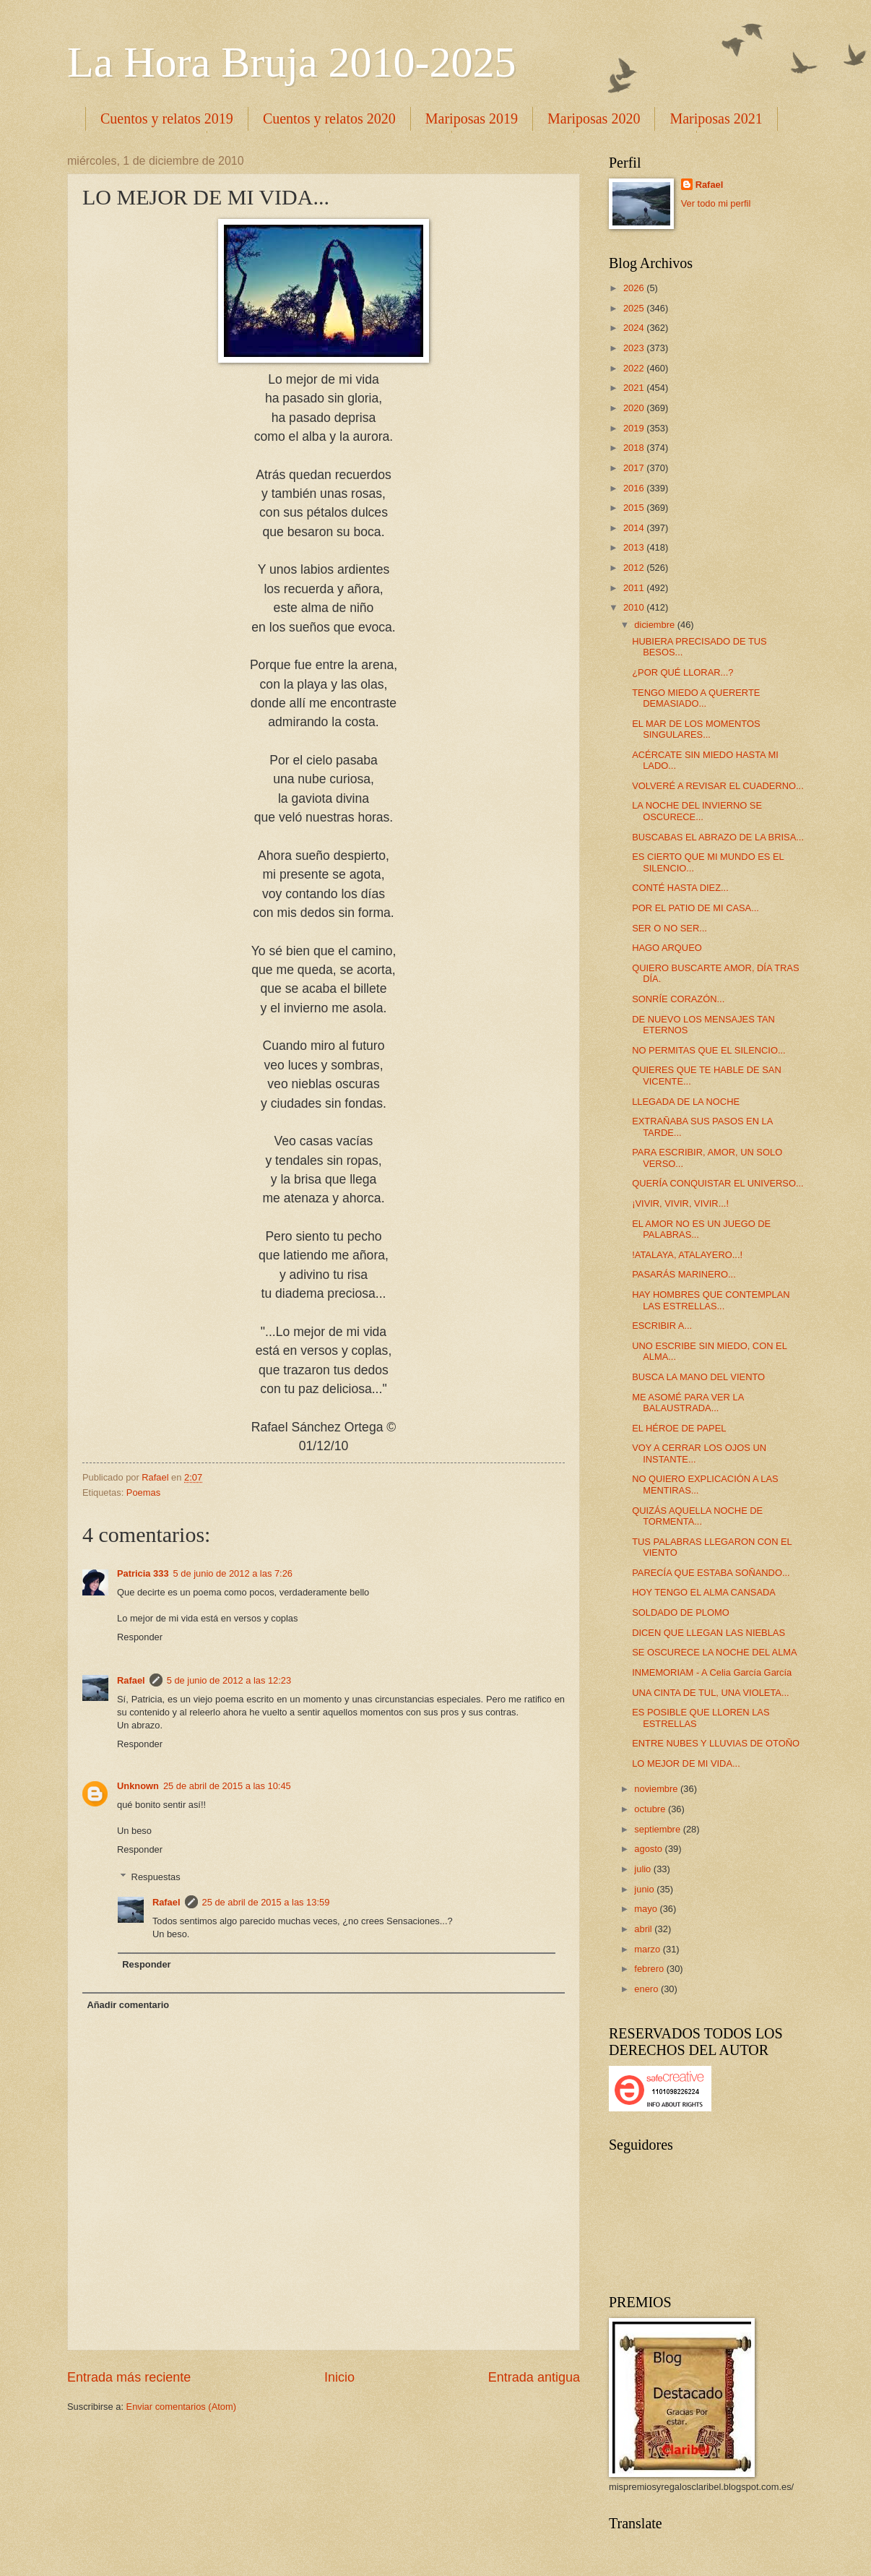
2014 (634, 527)
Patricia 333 (143, 1573)
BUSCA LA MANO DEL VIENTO (698, 1376)
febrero (650, 1968)
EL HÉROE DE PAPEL (679, 1428)
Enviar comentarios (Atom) (181, 2406)
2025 (634, 308)
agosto (649, 1848)
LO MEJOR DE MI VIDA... (686, 1763)
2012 (634, 567)
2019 (634, 428)
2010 (634, 607)
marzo (648, 1949)
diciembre (655, 624)
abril (644, 1929)
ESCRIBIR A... (662, 1325)
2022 (634, 368)
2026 (634, 288)
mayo (646, 1908)
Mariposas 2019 (471, 118)
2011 (634, 587)
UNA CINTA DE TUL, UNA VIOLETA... (710, 1692)
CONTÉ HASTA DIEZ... (680, 887)
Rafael (131, 1680)
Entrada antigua (534, 2377)
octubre (651, 1809)
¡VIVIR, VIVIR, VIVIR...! (680, 1203)
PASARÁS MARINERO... (684, 1274)
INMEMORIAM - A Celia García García (712, 1672)
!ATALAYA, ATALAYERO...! (687, 1254)
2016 (634, 488)
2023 (634, 348)
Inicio (339, 2377)
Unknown (138, 1785)
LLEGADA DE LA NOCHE (686, 1101)
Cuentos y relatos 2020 (329, 118)
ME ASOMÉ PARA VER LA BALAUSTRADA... (687, 1402)
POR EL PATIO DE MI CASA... (695, 908)
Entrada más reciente (129, 2377)
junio (645, 1889)
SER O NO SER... (669, 928)
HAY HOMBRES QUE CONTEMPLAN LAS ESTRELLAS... (710, 1300)
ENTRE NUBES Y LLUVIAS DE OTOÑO (716, 1743)
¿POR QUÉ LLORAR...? (682, 672)
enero (647, 1988)
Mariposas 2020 (593, 118)
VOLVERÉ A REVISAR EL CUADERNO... (718, 785)
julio (643, 1869)
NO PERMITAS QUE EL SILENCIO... (708, 1050)
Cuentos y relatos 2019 (166, 118)
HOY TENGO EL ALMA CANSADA (704, 1592)
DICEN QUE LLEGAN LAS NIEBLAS (708, 1632)
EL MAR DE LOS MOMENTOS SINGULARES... (696, 729)
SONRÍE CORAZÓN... (678, 999)
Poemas (143, 1492)
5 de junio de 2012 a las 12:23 (229, 1680)
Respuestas (156, 1876)
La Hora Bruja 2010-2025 (291, 62)
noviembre (657, 1788)
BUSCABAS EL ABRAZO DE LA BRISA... (718, 837)
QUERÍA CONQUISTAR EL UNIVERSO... (718, 1183)
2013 (634, 547)
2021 (634, 387)
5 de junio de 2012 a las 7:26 (232, 1573)
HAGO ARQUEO (667, 947)
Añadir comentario (128, 2004)
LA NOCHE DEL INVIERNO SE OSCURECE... (697, 811)
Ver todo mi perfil (716, 203)
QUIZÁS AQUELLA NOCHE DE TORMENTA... (697, 1516)
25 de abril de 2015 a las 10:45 (227, 1785)
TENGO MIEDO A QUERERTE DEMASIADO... (696, 698)
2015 (634, 507)
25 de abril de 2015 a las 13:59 (266, 1902)
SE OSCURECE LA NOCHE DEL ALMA (714, 1652)
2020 (634, 407)
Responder (139, 1637)
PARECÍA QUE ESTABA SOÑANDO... (710, 1572)
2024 (634, 327)
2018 (634, 447)
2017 (634, 467)
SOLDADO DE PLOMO (680, 1612)
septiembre (658, 1829)
